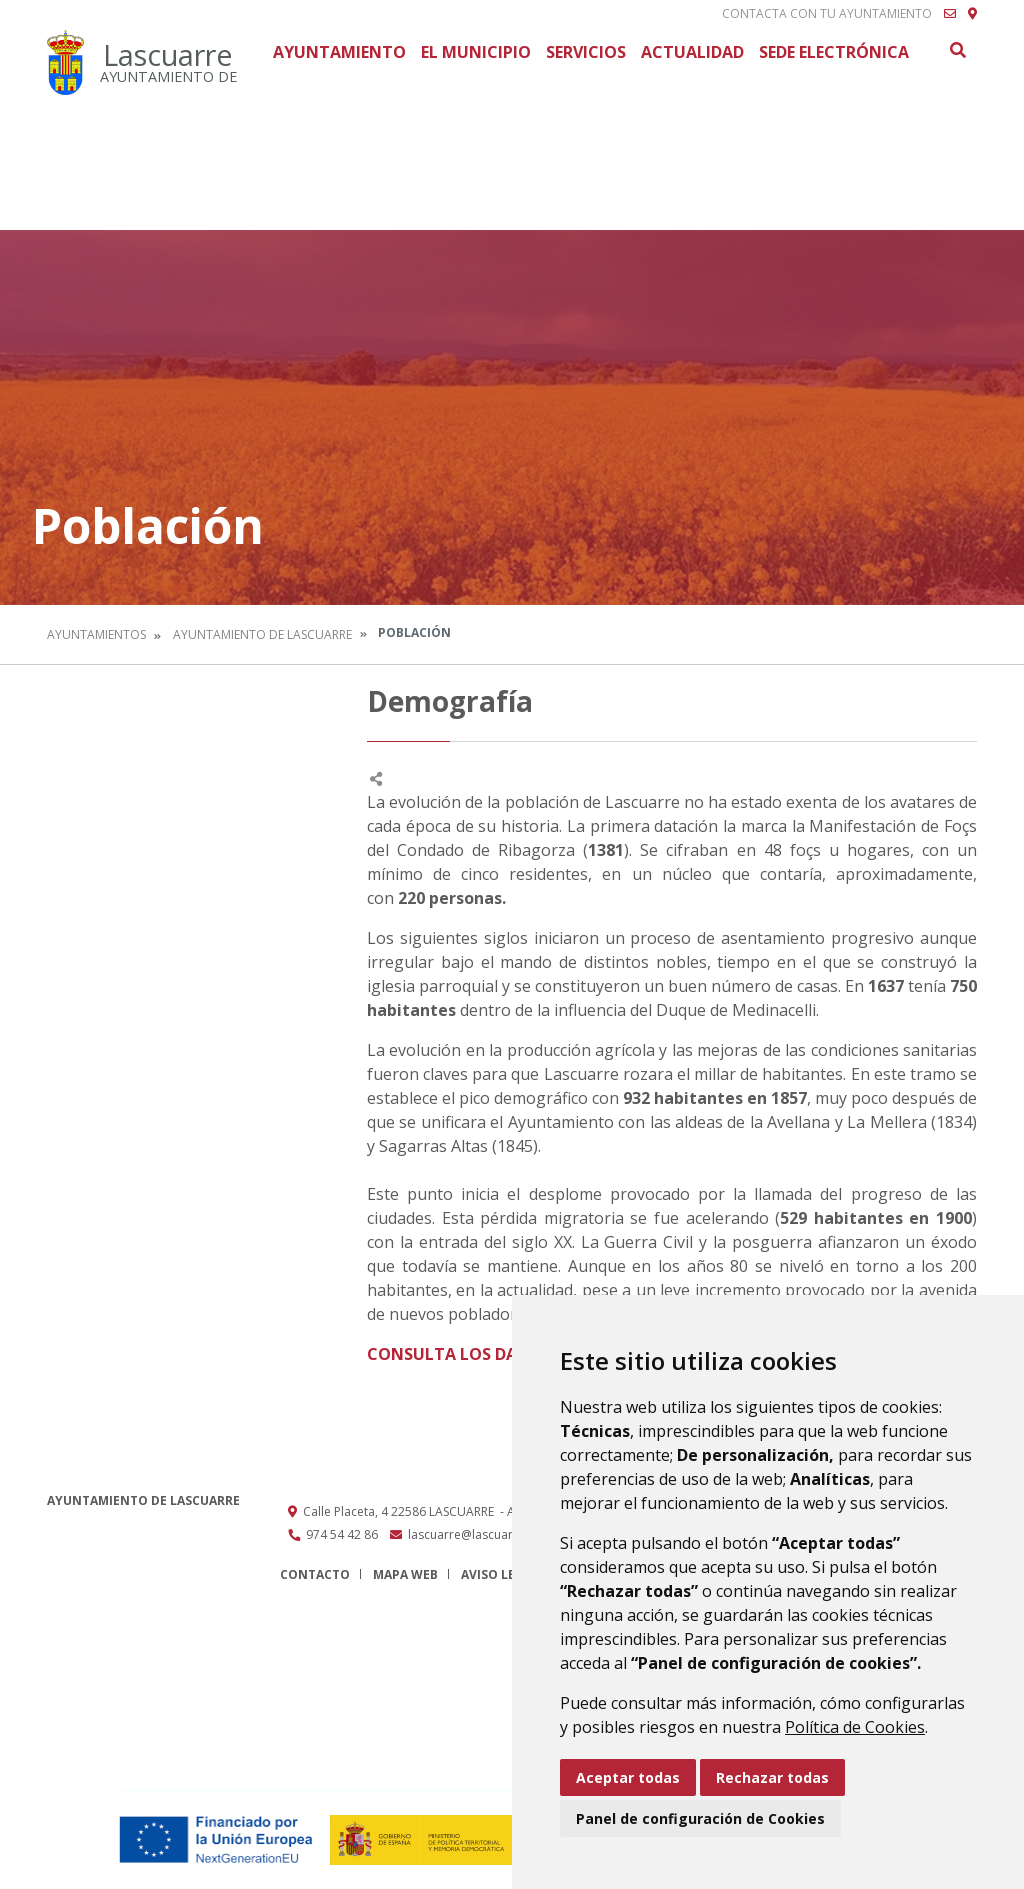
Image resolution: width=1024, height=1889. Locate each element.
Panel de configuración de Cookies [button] (700, 1818)
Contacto (315, 1574)
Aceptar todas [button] (628, 1777)
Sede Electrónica (834, 52)
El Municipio (476, 52)
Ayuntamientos (96, 634)
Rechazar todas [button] (772, 1777)
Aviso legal (500, 1574)
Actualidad (692, 52)
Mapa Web (405, 1574)
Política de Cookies (855, 1727)
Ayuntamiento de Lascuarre (262, 634)
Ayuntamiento (339, 52)
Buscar (957, 50)
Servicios (586, 52)
